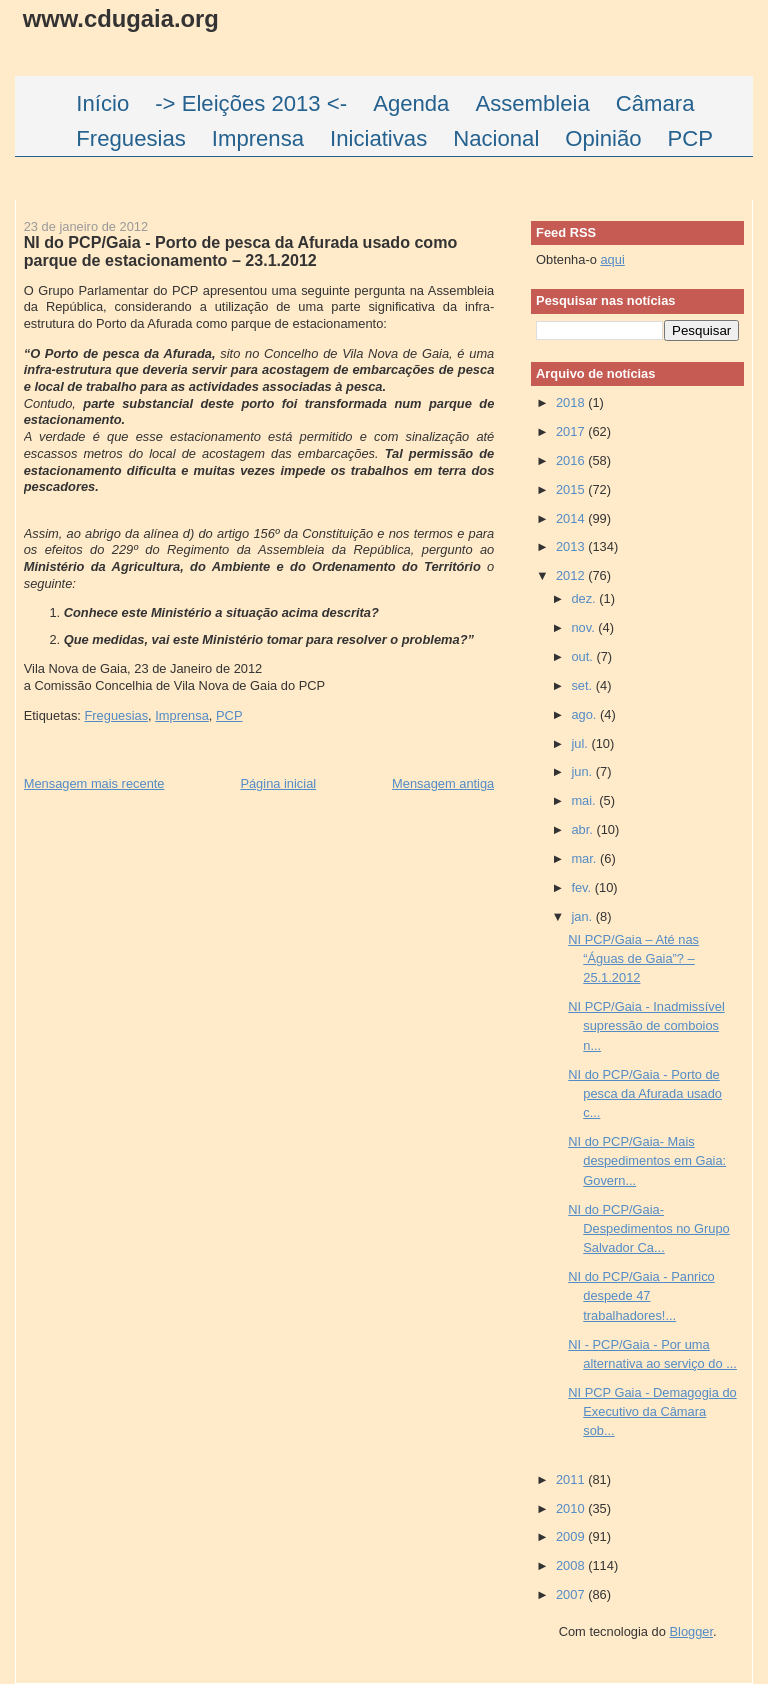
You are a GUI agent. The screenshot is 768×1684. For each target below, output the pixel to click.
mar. (585, 858)
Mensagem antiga (443, 783)
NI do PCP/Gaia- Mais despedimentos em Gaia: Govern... (647, 1161)
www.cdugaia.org (121, 18)
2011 (572, 1479)
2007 (572, 1594)
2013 (572, 546)
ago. (585, 714)
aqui (612, 259)
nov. (584, 627)
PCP (229, 715)
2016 (572, 460)
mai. (585, 800)
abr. (583, 829)
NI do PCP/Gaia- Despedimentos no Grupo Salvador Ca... (649, 1229)
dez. (585, 598)
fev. (582, 887)
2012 (572, 575)
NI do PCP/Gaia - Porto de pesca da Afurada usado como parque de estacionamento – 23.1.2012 (241, 251)
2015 (572, 489)
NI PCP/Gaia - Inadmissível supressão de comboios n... (646, 1026)
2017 (572, 431)
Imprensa (182, 715)
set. (583, 685)
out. (583, 656)
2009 (572, 1536)
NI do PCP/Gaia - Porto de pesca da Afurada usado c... (645, 1094)
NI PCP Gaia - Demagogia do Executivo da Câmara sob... (652, 1412)
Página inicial (278, 783)
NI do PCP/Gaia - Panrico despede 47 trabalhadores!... (641, 1296)
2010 (572, 1508)
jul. (581, 743)
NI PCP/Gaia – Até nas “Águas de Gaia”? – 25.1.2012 (633, 959)
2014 (572, 518)
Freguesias (116, 715)
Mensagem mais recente (94, 783)
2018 (572, 402)
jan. (583, 916)
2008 (572, 1565)
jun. (583, 771)
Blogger (691, 1631)
